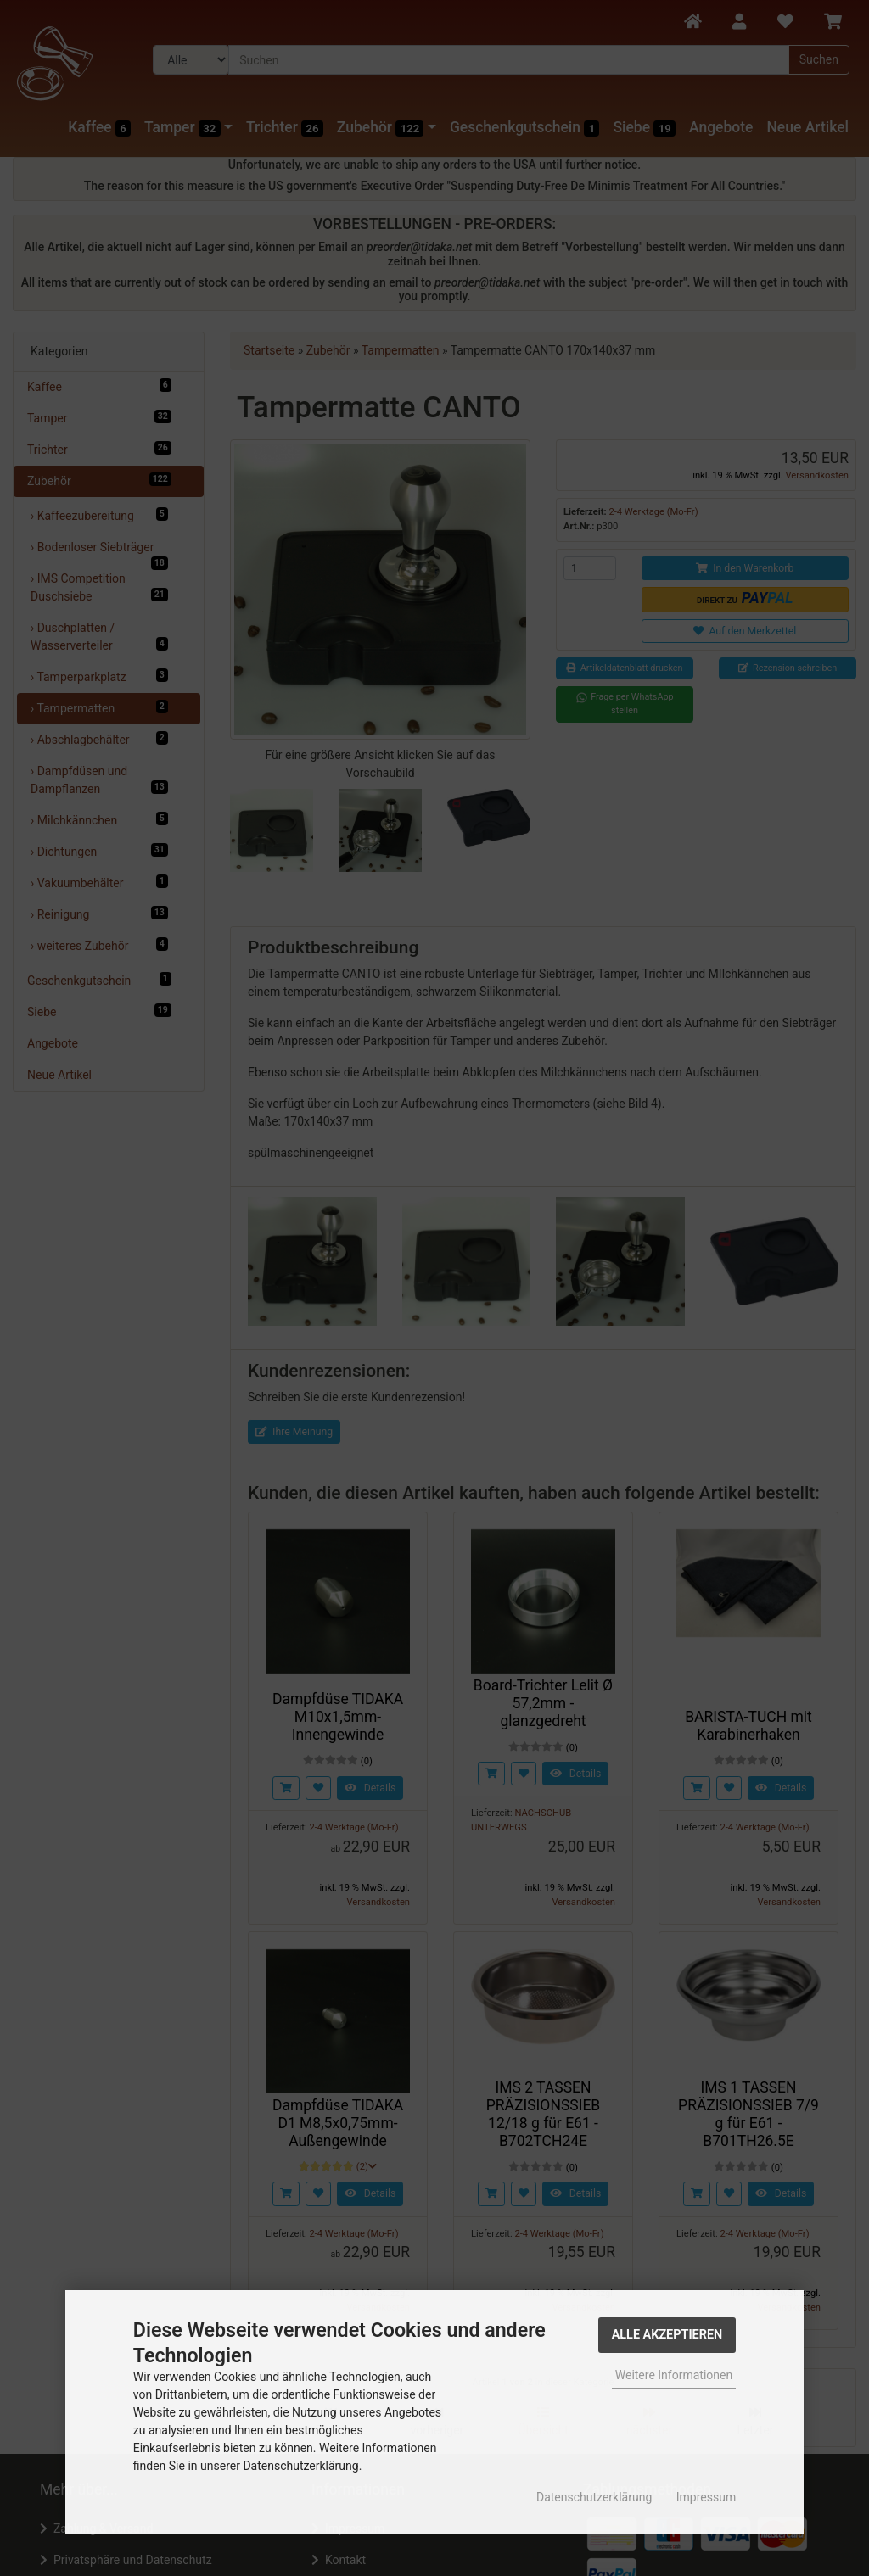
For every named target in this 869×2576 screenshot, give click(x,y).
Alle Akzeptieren (667, 2334)
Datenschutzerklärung (594, 2497)
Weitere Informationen (673, 2375)
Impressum (706, 2497)
